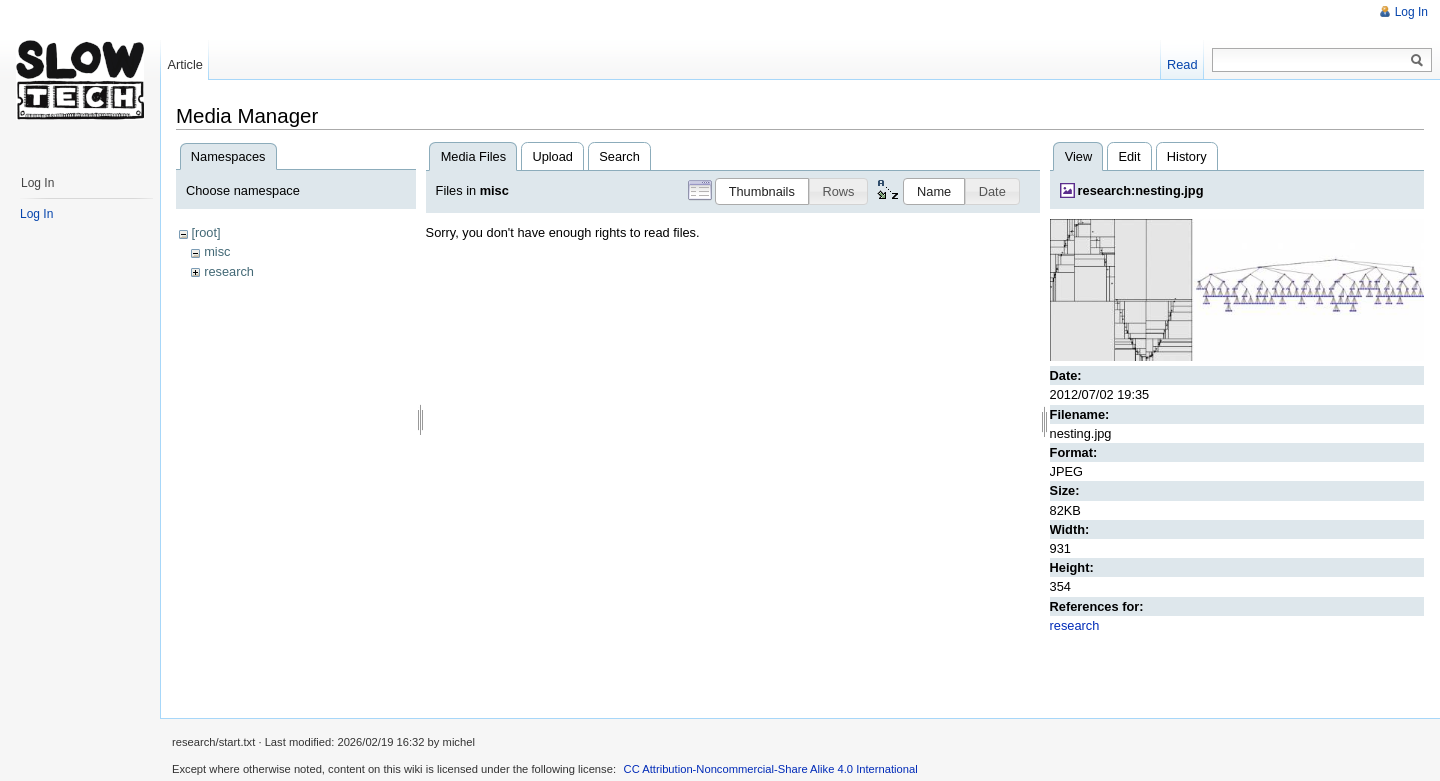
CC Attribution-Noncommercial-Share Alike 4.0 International (771, 769)
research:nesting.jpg (1141, 190)
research (229, 271)
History (1187, 156)
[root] (205, 232)
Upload (552, 156)
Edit (1129, 156)
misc (217, 251)
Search (619, 156)
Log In (1411, 12)
